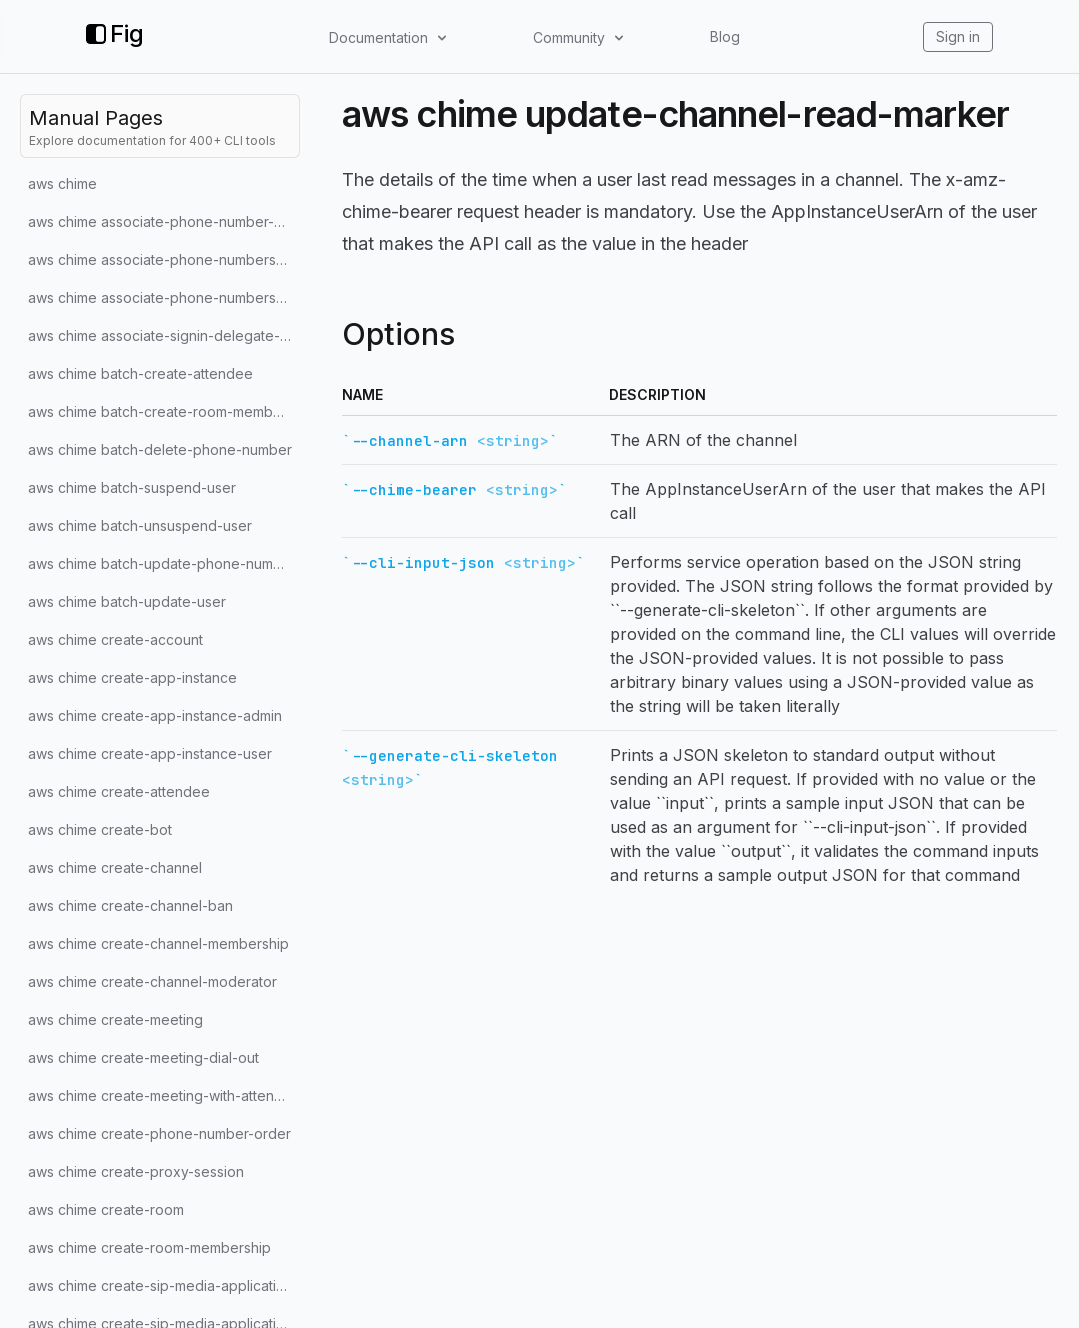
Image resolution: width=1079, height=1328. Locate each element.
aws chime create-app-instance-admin (155, 715)
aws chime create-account (115, 639)
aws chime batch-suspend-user (132, 487)
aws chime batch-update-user (127, 601)
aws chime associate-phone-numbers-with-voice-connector (164, 259)
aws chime (62, 183)
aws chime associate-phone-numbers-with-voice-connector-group (164, 297)
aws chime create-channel (115, 867)
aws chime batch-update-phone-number (162, 563)
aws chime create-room (106, 1209)
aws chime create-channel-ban (130, 905)
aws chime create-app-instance (132, 677)
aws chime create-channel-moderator (152, 981)
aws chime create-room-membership (149, 1247)
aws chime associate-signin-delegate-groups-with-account (164, 335)
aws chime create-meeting (115, 1019)
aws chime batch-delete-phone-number (160, 449)
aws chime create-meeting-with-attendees (164, 1095)
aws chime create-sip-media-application (160, 1285)
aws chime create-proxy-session (136, 1171)
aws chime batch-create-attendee (140, 373)
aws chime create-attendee (119, 791)
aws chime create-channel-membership (158, 943)
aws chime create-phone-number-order (159, 1133)
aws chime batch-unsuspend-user (140, 525)
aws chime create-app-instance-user (150, 753)
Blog (725, 36)
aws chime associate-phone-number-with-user (164, 221)
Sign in (958, 36)
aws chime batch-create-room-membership (164, 411)
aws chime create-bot (100, 829)
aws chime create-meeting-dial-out (143, 1057)
